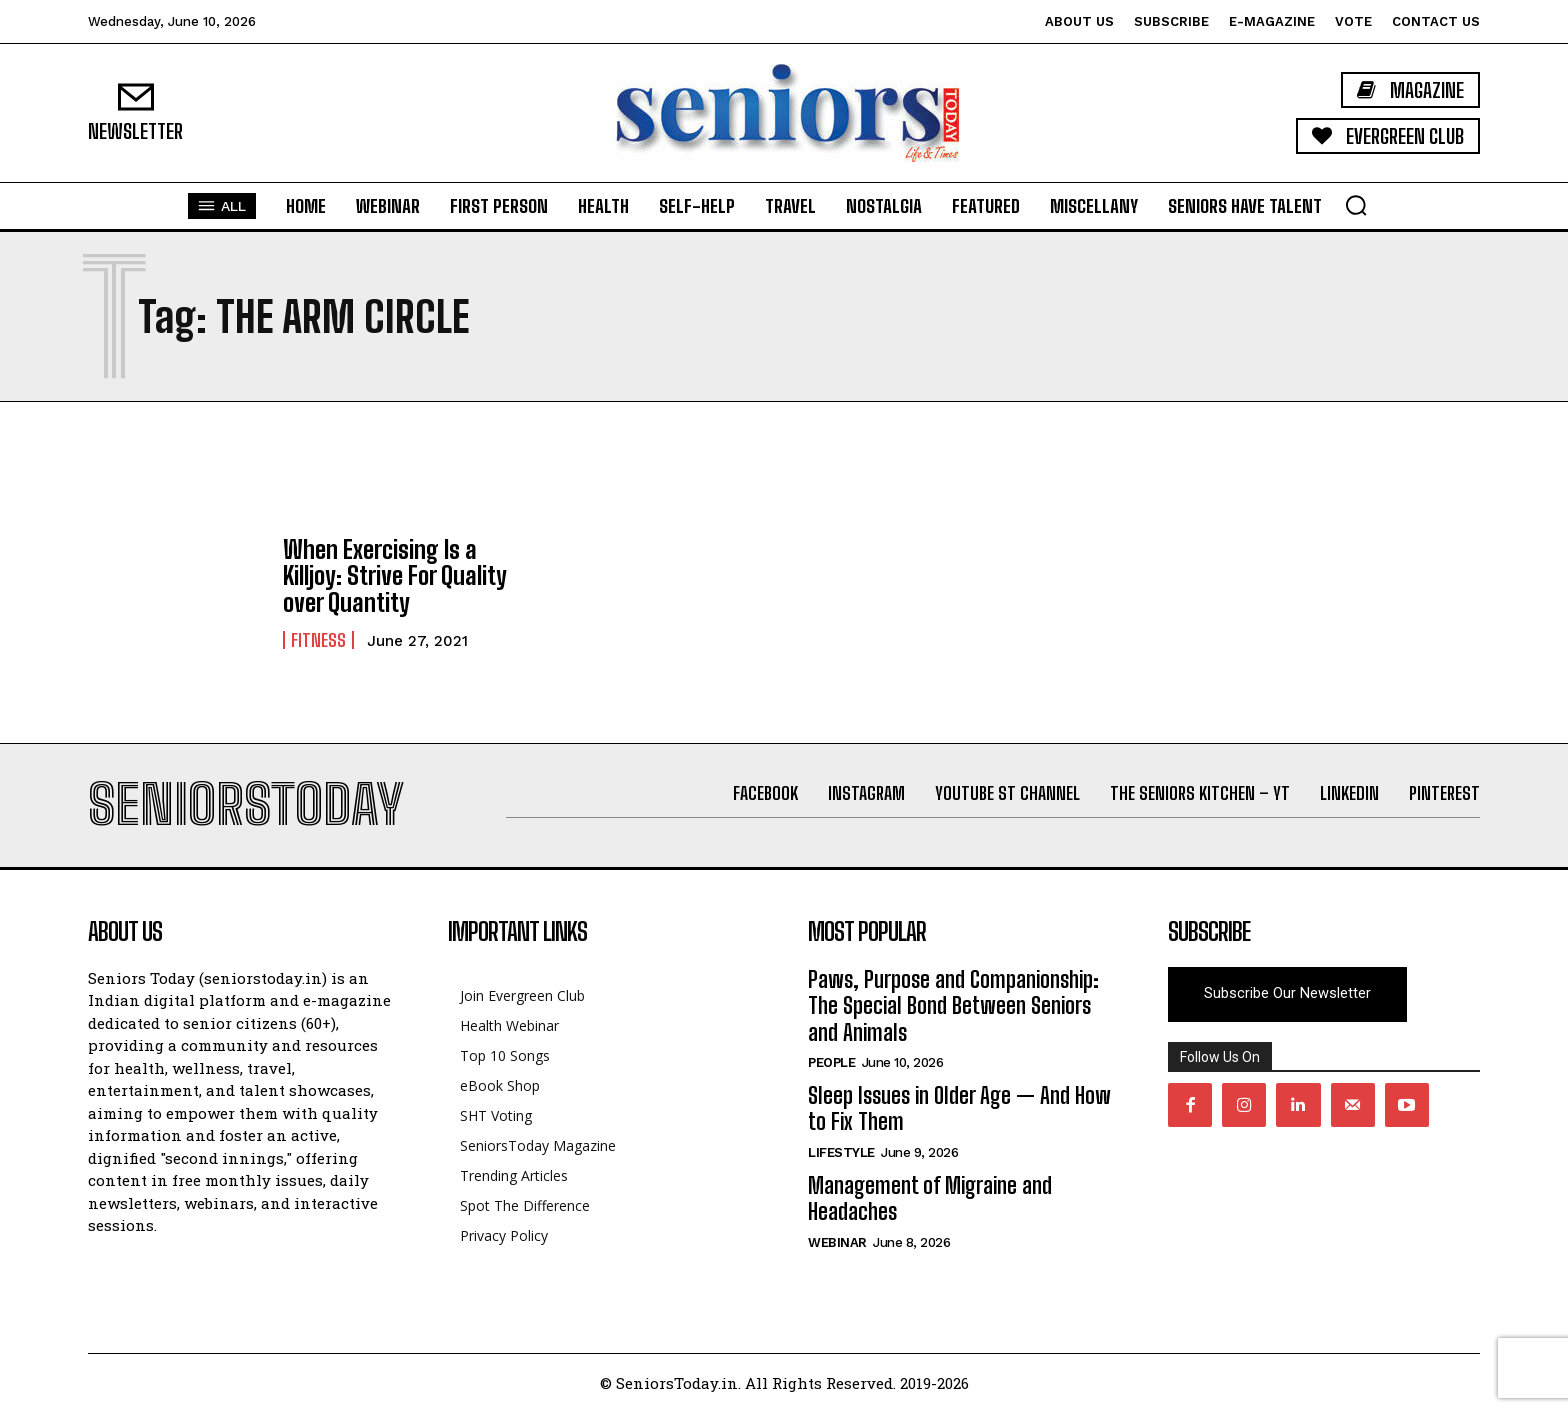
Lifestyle (841, 1152)
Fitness (318, 640)
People (831, 1062)
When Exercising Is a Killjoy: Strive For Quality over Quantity (395, 576)
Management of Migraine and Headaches (930, 1198)
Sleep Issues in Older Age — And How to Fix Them (959, 1108)
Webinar (837, 1242)
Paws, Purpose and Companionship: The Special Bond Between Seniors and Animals (953, 1006)
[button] (1356, 205)
